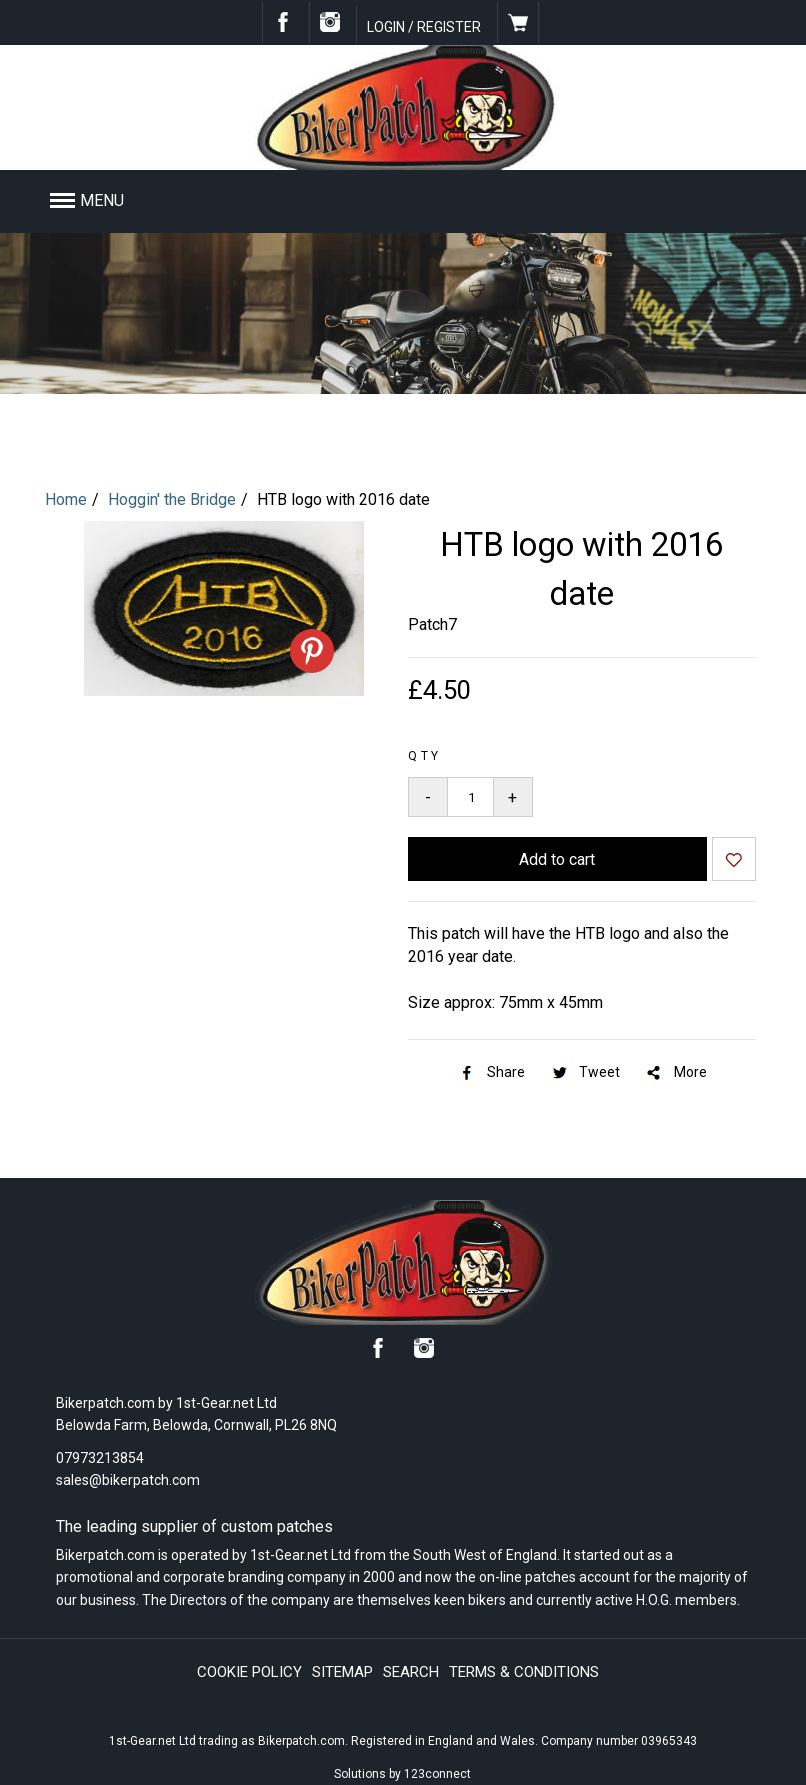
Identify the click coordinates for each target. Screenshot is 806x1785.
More (675, 1072)
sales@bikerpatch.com (128, 1480)
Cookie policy (249, 1672)
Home (66, 499)
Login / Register (424, 27)
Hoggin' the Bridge (172, 499)
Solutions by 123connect (402, 1774)
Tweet (584, 1072)
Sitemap (342, 1672)
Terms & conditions (524, 1672)
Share (491, 1072)
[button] (330, 201)
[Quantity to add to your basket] (470, 797)
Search (411, 1672)
